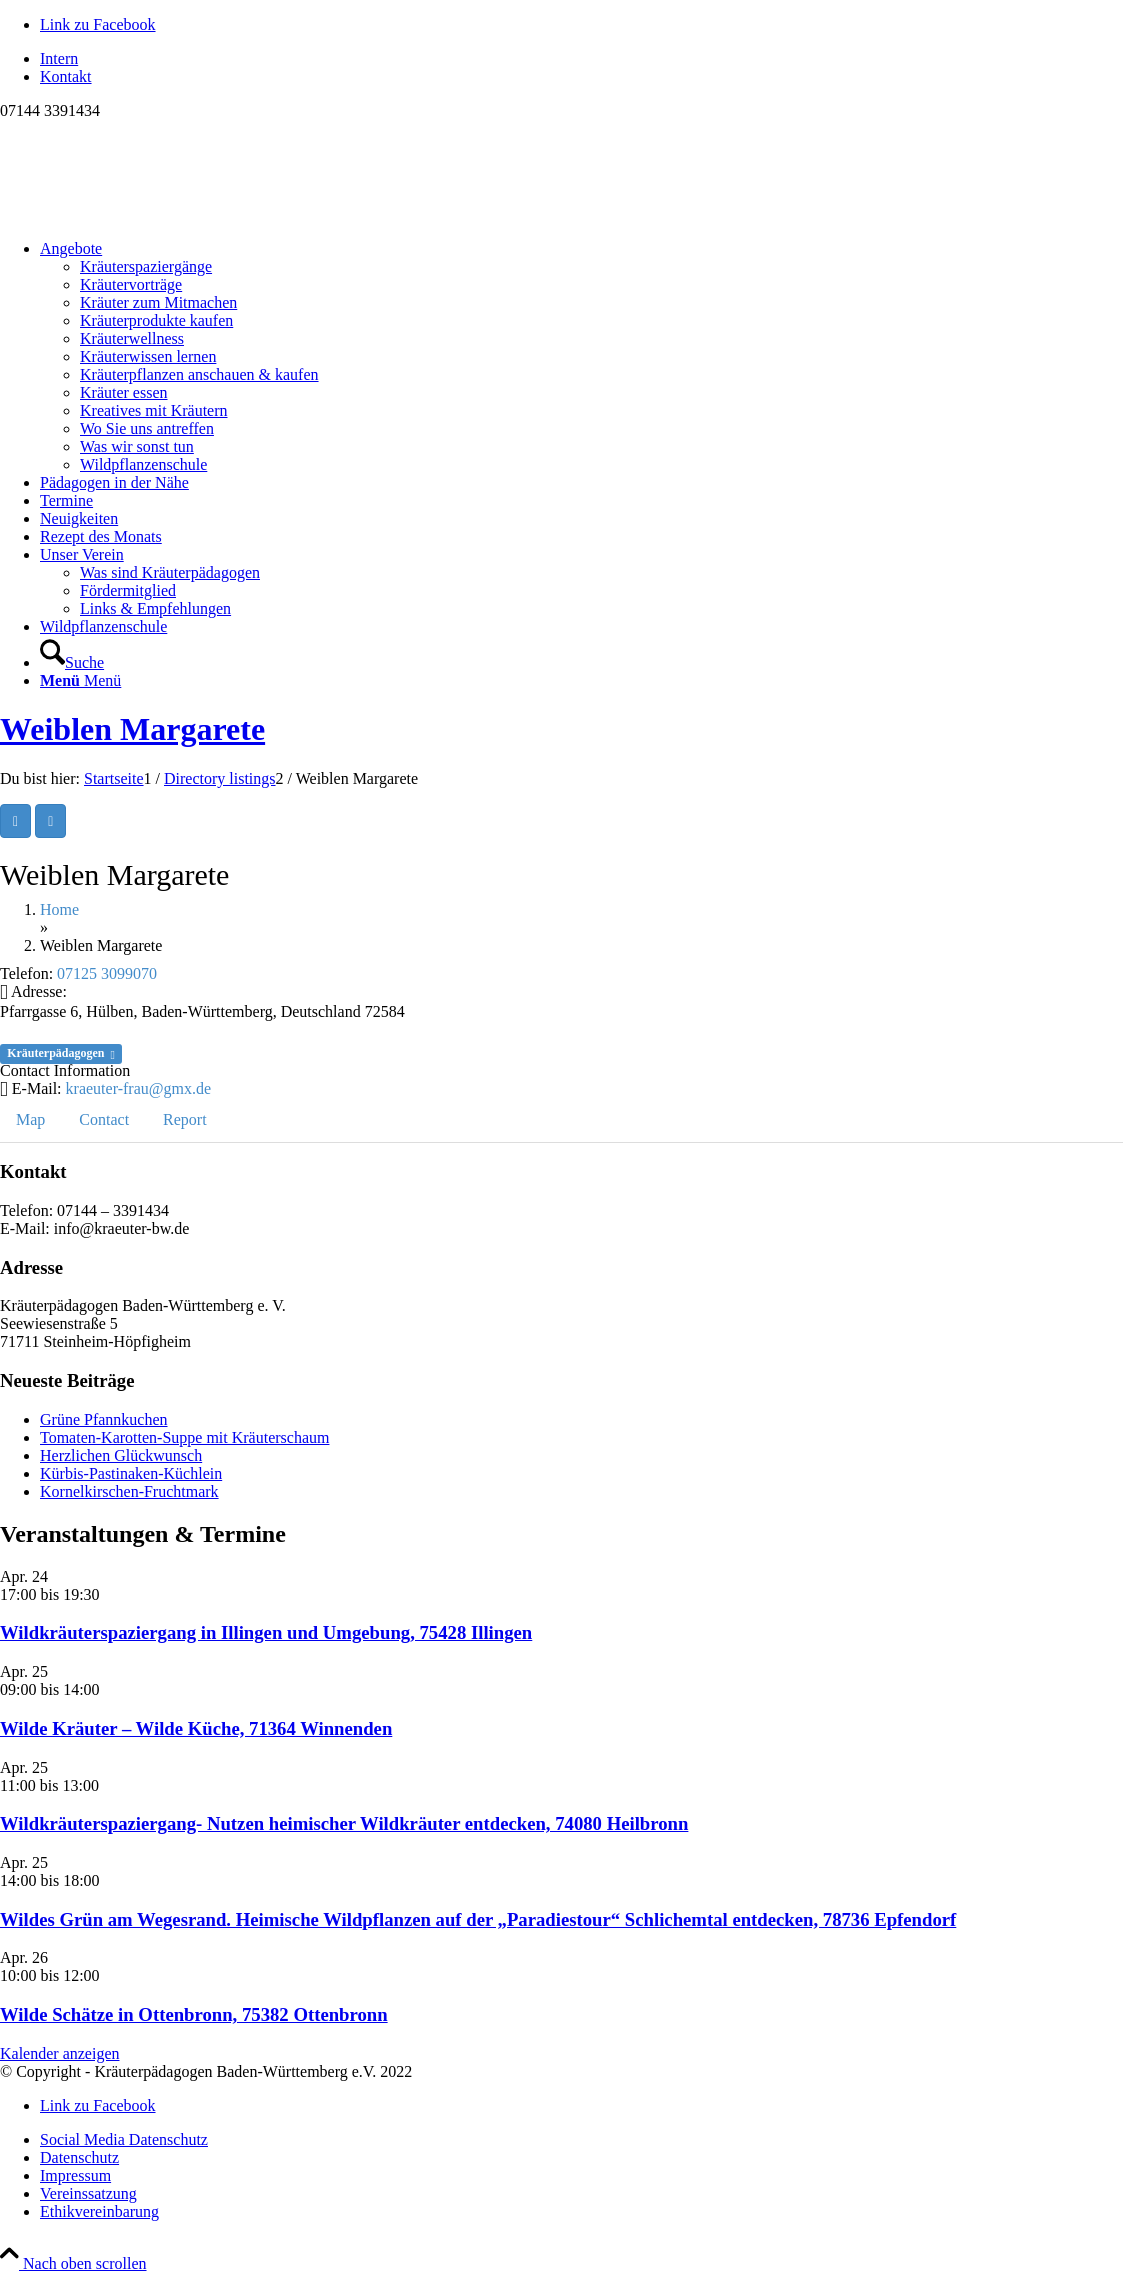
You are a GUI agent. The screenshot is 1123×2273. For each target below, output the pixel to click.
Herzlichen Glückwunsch (121, 1455)
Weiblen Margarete (132, 729)
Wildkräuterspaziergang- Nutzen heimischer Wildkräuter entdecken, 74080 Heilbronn (344, 1823)
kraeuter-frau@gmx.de (138, 1088)
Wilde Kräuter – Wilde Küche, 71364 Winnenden (196, 1728)
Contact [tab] (104, 1119)
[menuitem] (581, 59)
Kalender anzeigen (59, 2053)
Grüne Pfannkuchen (104, 1419)
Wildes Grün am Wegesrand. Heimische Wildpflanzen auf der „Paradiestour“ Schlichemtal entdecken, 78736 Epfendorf (478, 1919)
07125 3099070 (107, 973)
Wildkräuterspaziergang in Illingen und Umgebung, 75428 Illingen (266, 1632)
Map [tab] (30, 1119)
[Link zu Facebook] (98, 24)
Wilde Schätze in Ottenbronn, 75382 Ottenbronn (194, 2014)
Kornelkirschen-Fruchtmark (129, 1491)
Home (59, 909)
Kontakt (66, 76)
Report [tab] (185, 1119)
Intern (59, 58)
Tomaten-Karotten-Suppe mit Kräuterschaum (184, 1437)
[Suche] (72, 662)
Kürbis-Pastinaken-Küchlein (131, 1473)
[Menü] (80, 680)
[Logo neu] (150, 214)
